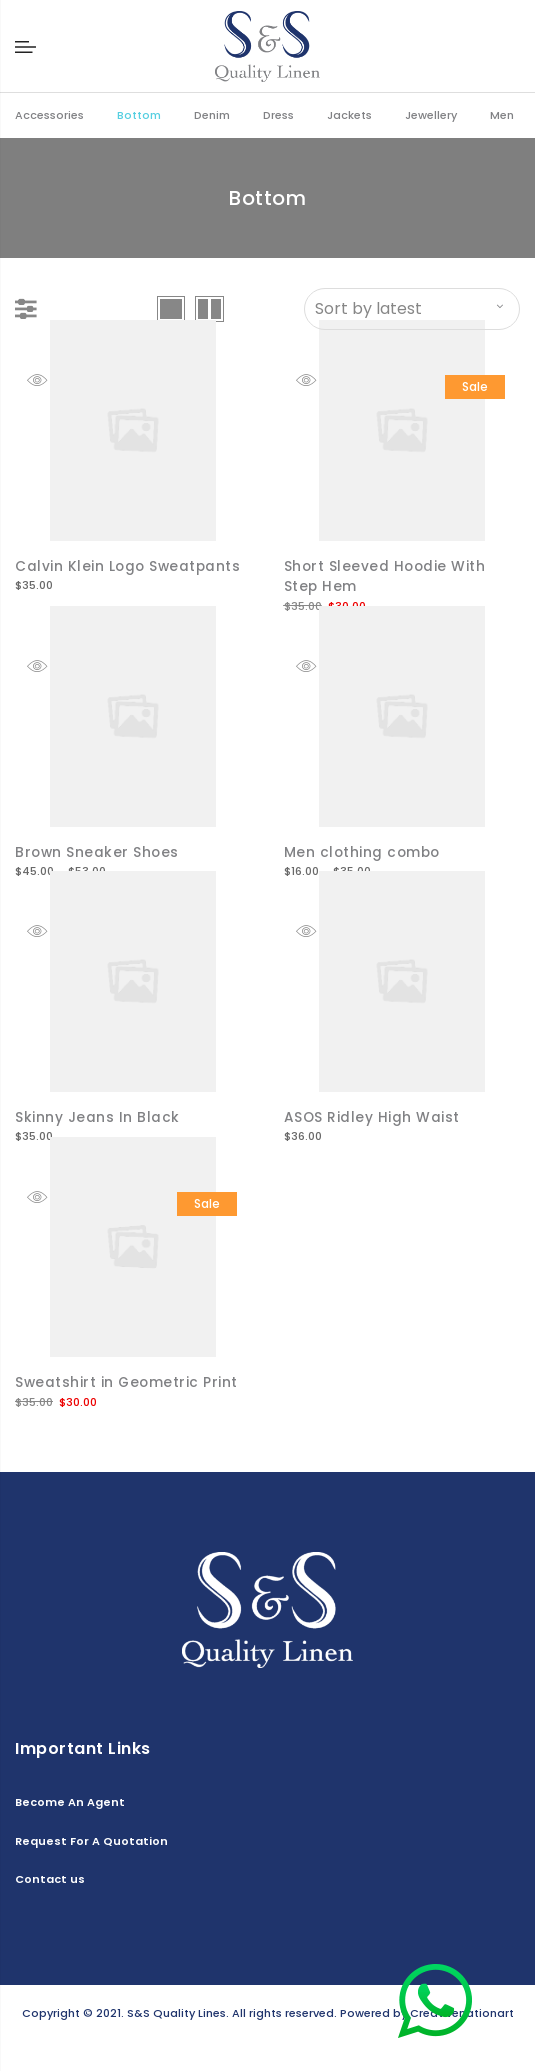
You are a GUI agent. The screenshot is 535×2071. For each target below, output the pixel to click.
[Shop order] (412, 309)
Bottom (139, 115)
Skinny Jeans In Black (97, 1115)
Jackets (349, 115)
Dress (278, 115)
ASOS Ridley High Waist (372, 1115)
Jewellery (431, 115)
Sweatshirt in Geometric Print (128, 1380)
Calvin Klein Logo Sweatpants (129, 566)
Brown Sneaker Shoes (98, 851)
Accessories (49, 115)
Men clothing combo (364, 851)
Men (502, 115)
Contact (277, 2042)
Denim (212, 115)
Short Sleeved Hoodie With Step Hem (386, 576)
